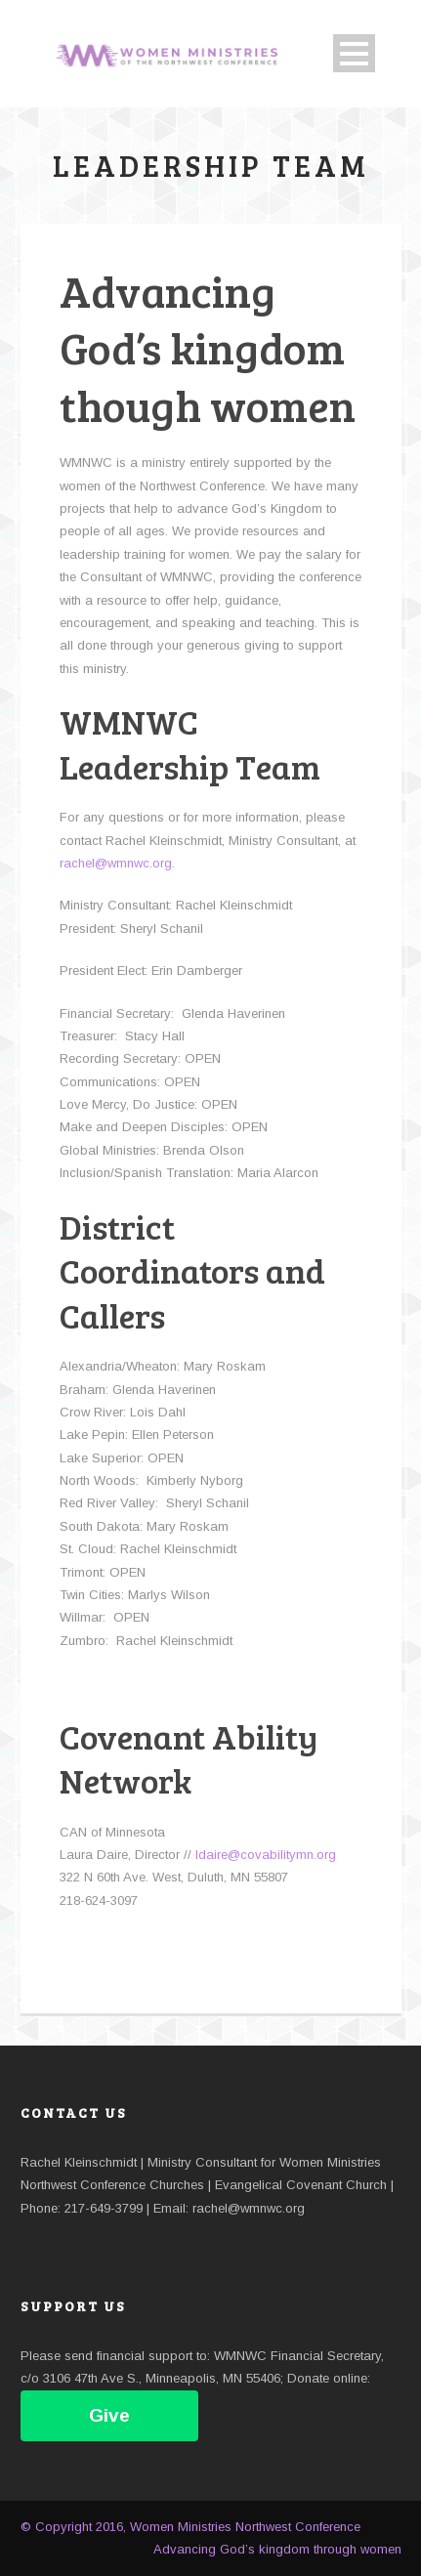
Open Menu (354, 53)
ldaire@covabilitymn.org (265, 1854)
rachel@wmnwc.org (116, 863)
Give (109, 2415)
